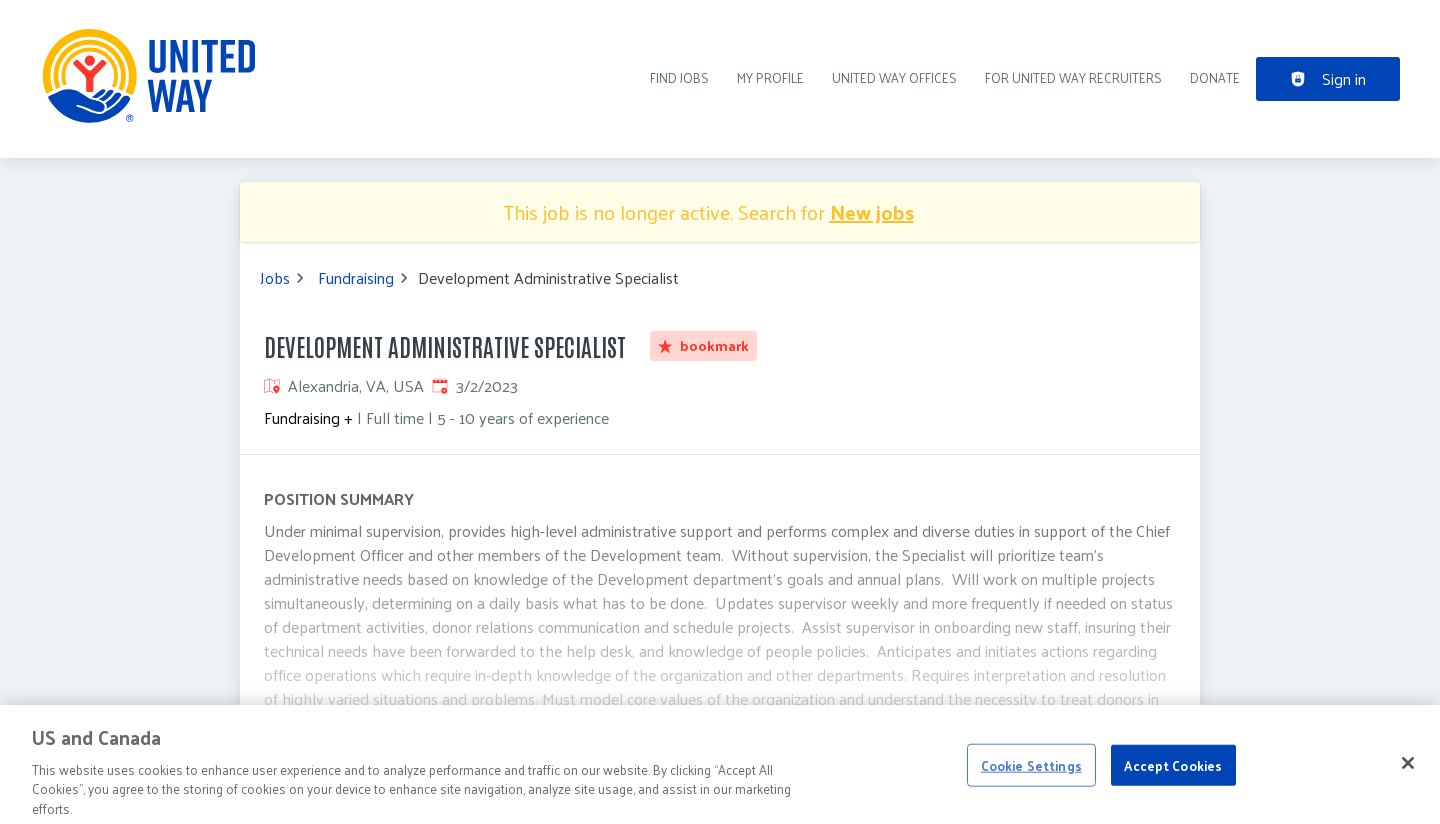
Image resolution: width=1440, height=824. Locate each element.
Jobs (275, 278)
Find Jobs (679, 77)
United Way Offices (894, 77)
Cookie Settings (1031, 774)
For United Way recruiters (1073, 77)
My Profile (770, 77)
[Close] (1408, 772)
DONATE (1215, 77)
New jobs (872, 212)
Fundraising (356, 278)
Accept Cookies (1173, 774)
